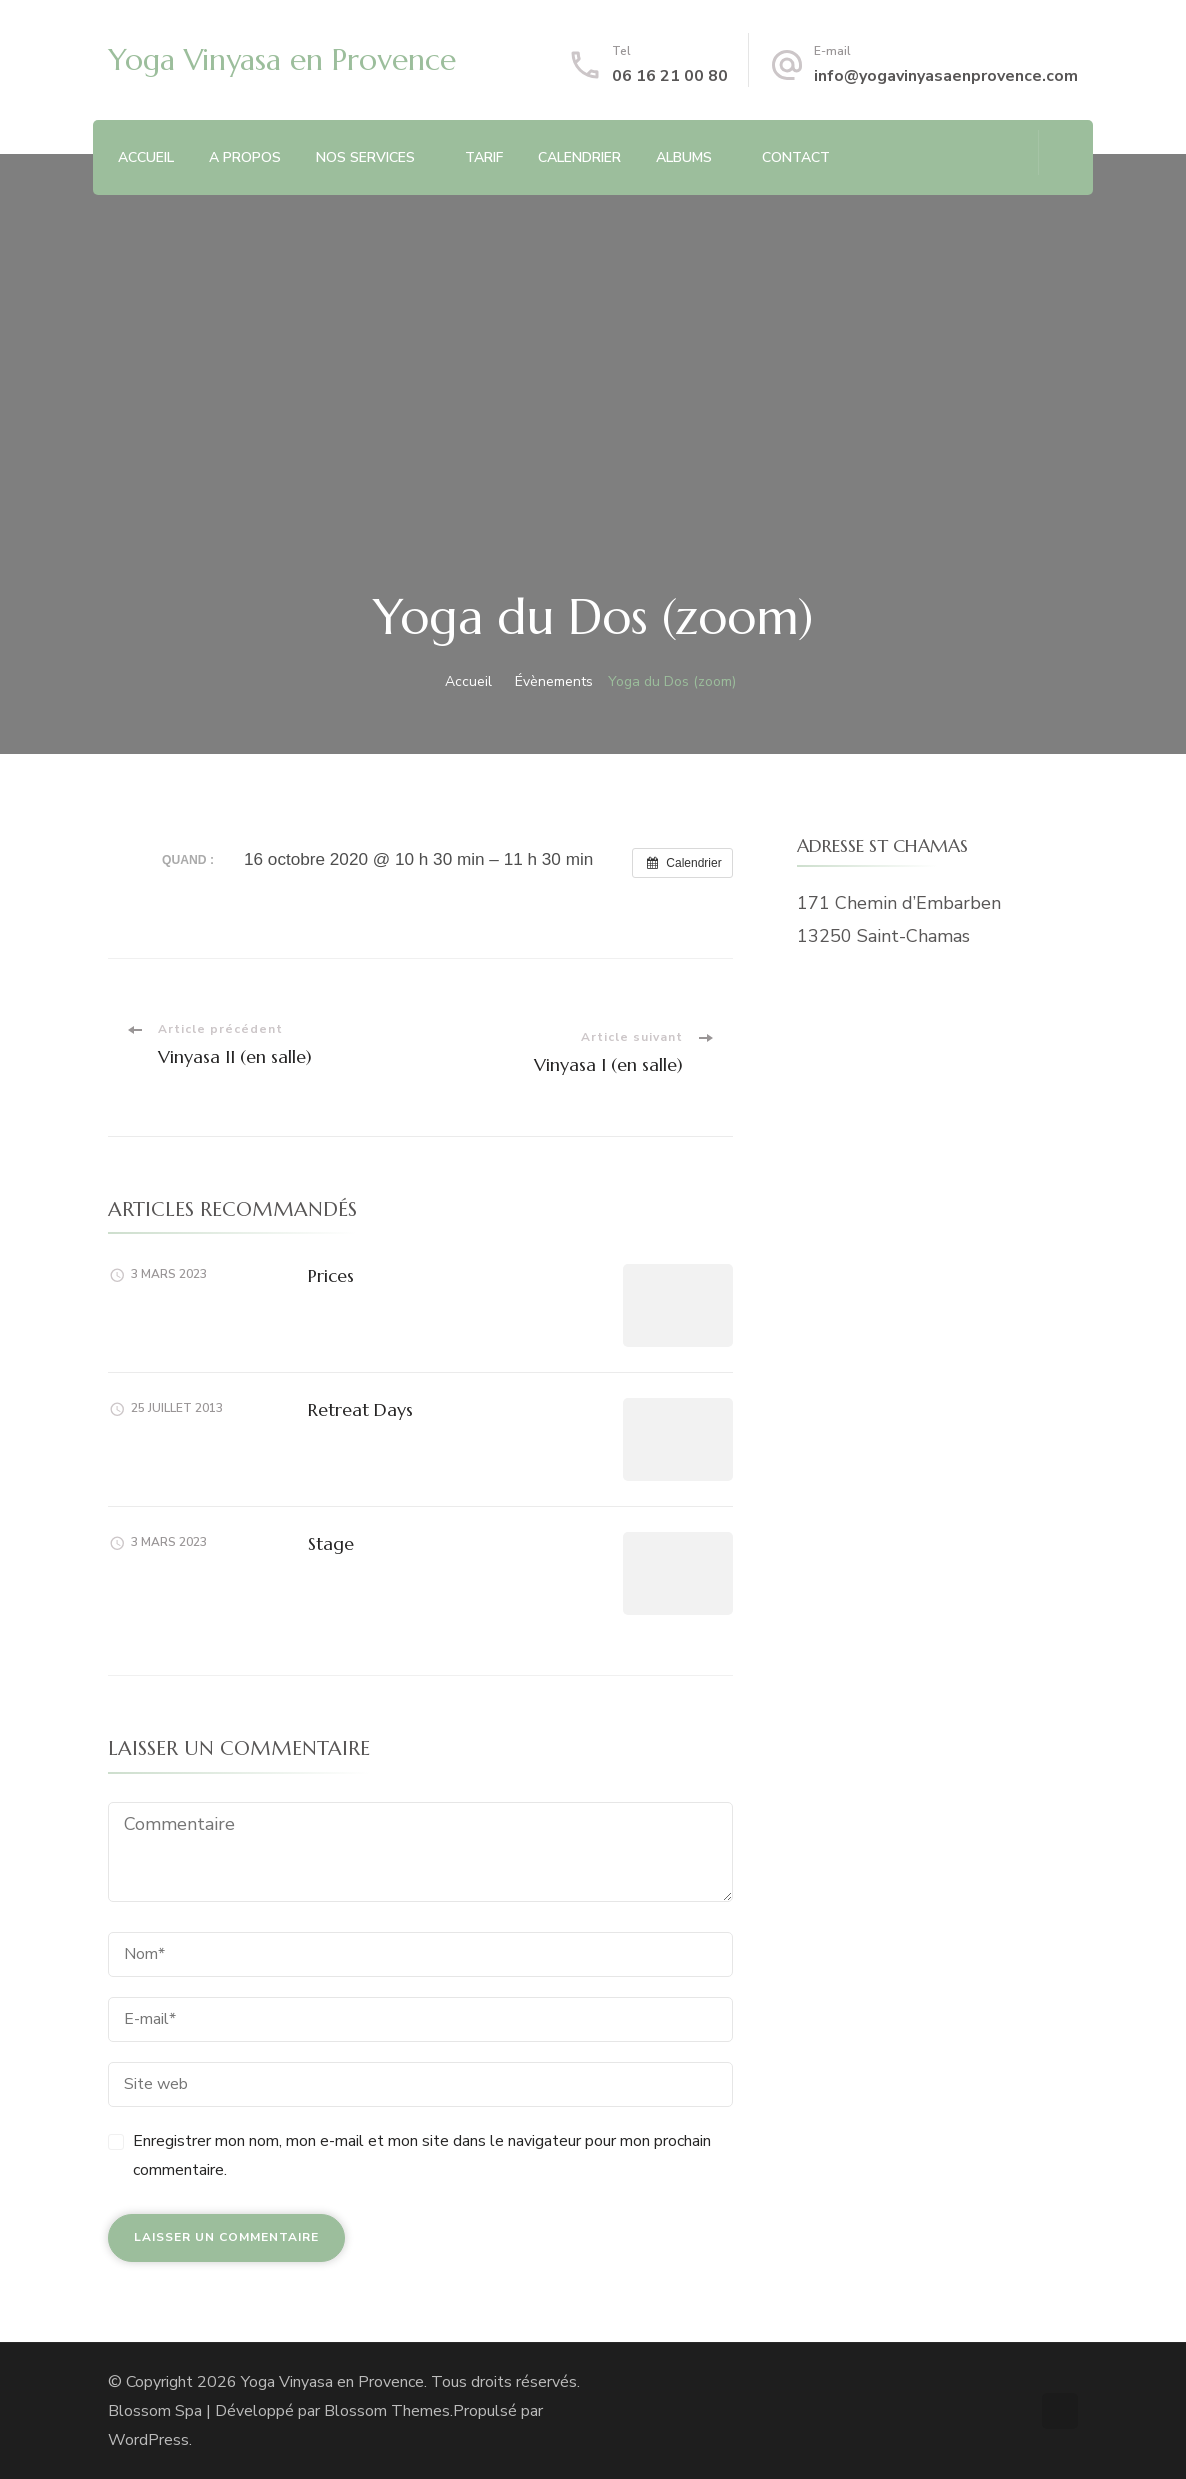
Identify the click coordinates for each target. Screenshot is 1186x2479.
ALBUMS (684, 157)
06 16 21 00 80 (670, 76)
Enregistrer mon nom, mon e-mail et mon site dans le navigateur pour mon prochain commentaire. (422, 2155)
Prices (331, 1275)
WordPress (148, 2440)
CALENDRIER (579, 157)
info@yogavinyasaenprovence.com (946, 76)
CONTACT (796, 157)
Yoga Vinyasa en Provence (282, 59)
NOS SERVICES (365, 157)
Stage (331, 1543)
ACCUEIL (146, 157)
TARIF (484, 157)
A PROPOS (245, 157)
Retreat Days (360, 1409)
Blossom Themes (387, 2411)
